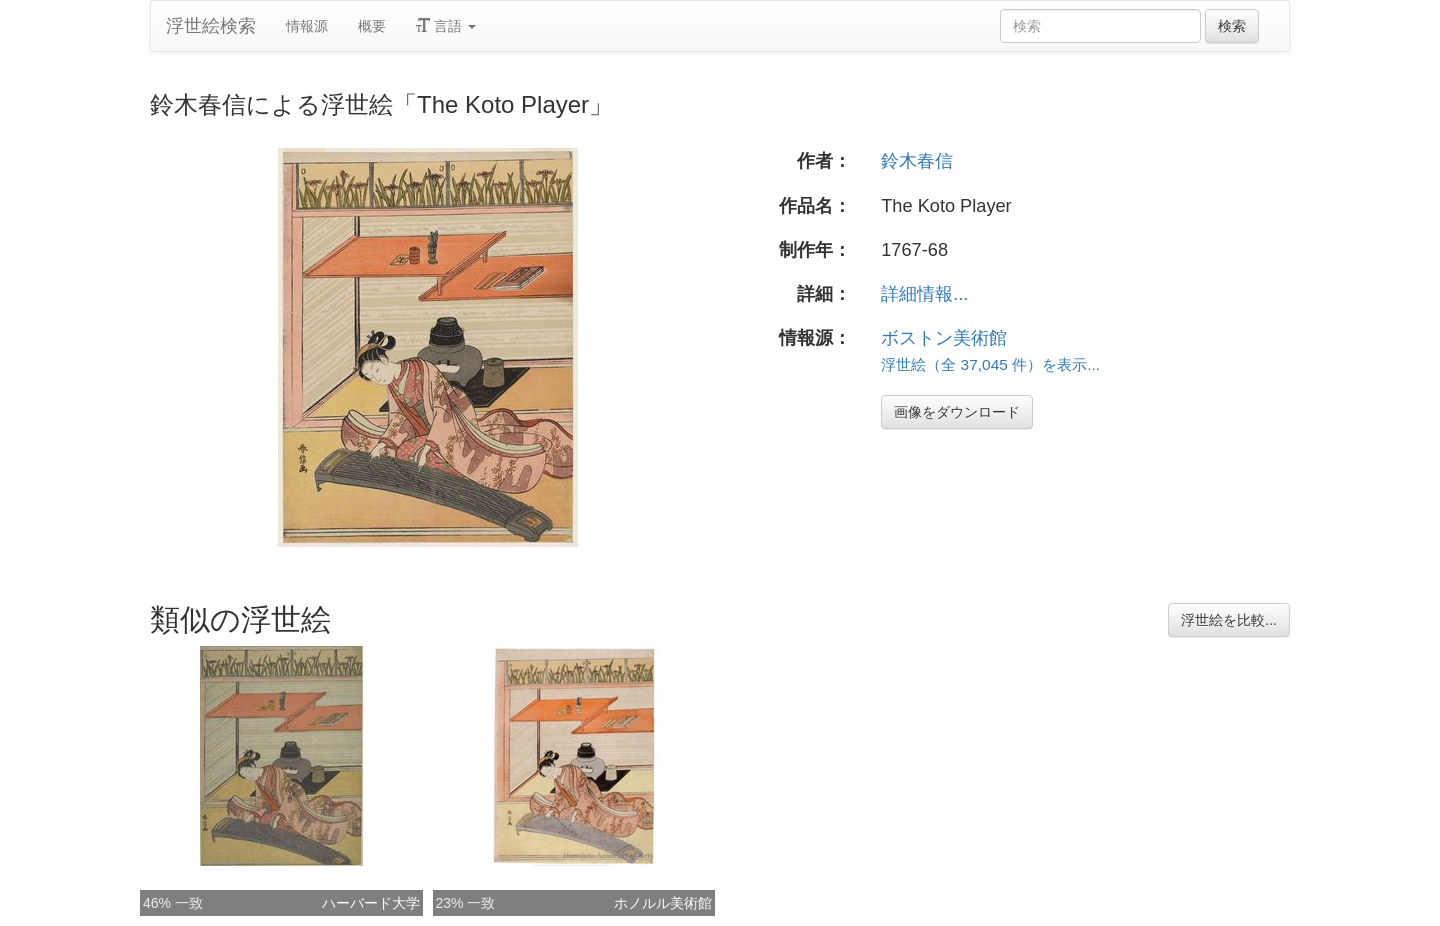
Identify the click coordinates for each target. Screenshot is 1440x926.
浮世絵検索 (211, 26)
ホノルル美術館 (663, 903)
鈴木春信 (917, 161)
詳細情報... (924, 294)
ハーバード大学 (371, 903)
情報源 (307, 26)
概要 (372, 26)
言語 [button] (446, 26)
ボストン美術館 (944, 338)
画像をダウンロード (957, 412)
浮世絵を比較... (1229, 620)
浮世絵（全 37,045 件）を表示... (990, 364)
